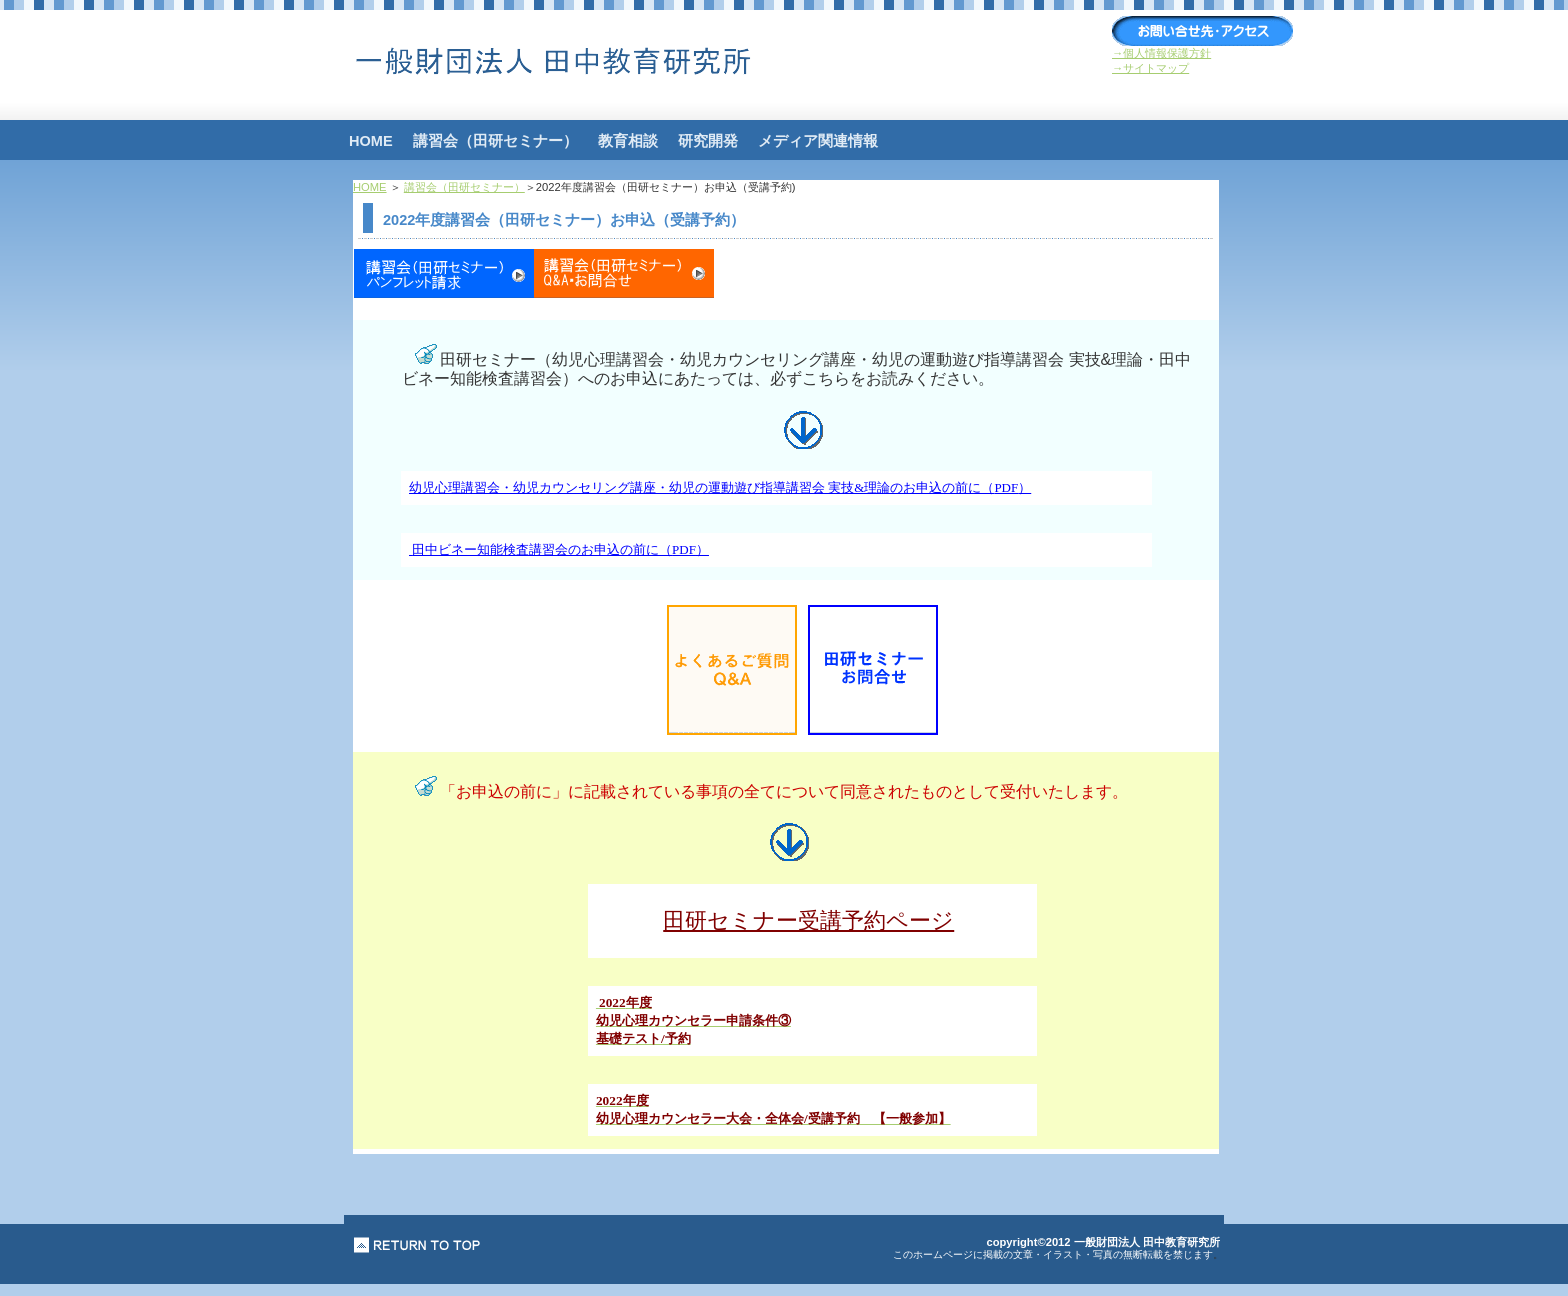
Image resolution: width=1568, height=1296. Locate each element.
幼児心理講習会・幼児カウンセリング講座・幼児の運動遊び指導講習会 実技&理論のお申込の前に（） (720, 487)
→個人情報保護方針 (1161, 53)
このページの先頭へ (417, 1245)
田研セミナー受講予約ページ (808, 920)
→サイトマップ (1150, 68)
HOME (370, 187)
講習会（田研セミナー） (464, 187)
